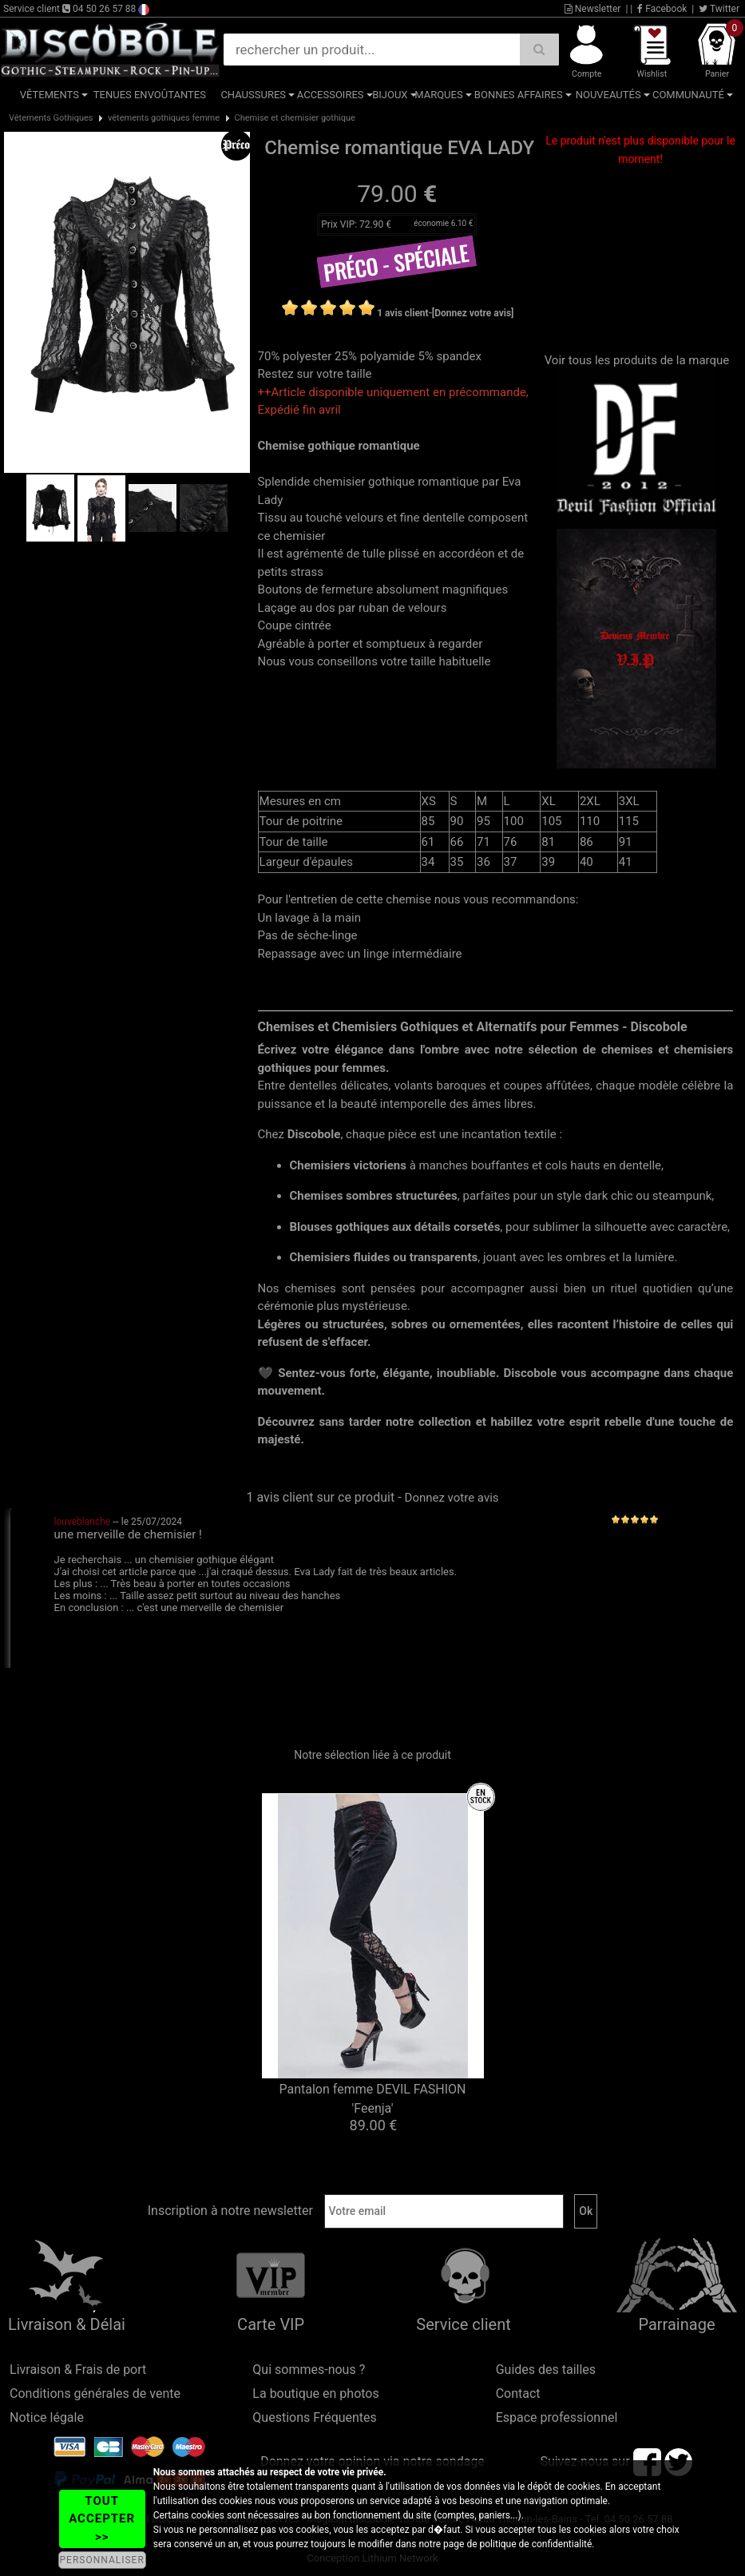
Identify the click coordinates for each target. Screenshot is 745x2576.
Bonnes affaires (518, 95)
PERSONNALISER (102, 2560)
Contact (518, 2393)
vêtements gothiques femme (164, 118)
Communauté (688, 95)
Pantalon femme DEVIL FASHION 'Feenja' (372, 2099)
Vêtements (49, 95)
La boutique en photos (315, 2393)
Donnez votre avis (452, 1497)
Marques (438, 95)
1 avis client (402, 313)
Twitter (719, 8)
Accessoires (330, 95)
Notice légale (47, 2417)
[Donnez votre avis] (473, 313)
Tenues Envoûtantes (149, 95)
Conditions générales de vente (95, 2393)
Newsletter (593, 8)
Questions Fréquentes (314, 2417)
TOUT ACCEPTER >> (102, 2519)
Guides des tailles (546, 2369)
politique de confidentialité (536, 2544)
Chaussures (253, 95)
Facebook (662, 8)
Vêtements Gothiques (51, 118)
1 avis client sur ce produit (320, 1497)
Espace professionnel (557, 2417)
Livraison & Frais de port (78, 2369)
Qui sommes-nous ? (308, 2369)
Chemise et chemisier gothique (295, 118)
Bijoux (389, 95)
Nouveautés (608, 95)
